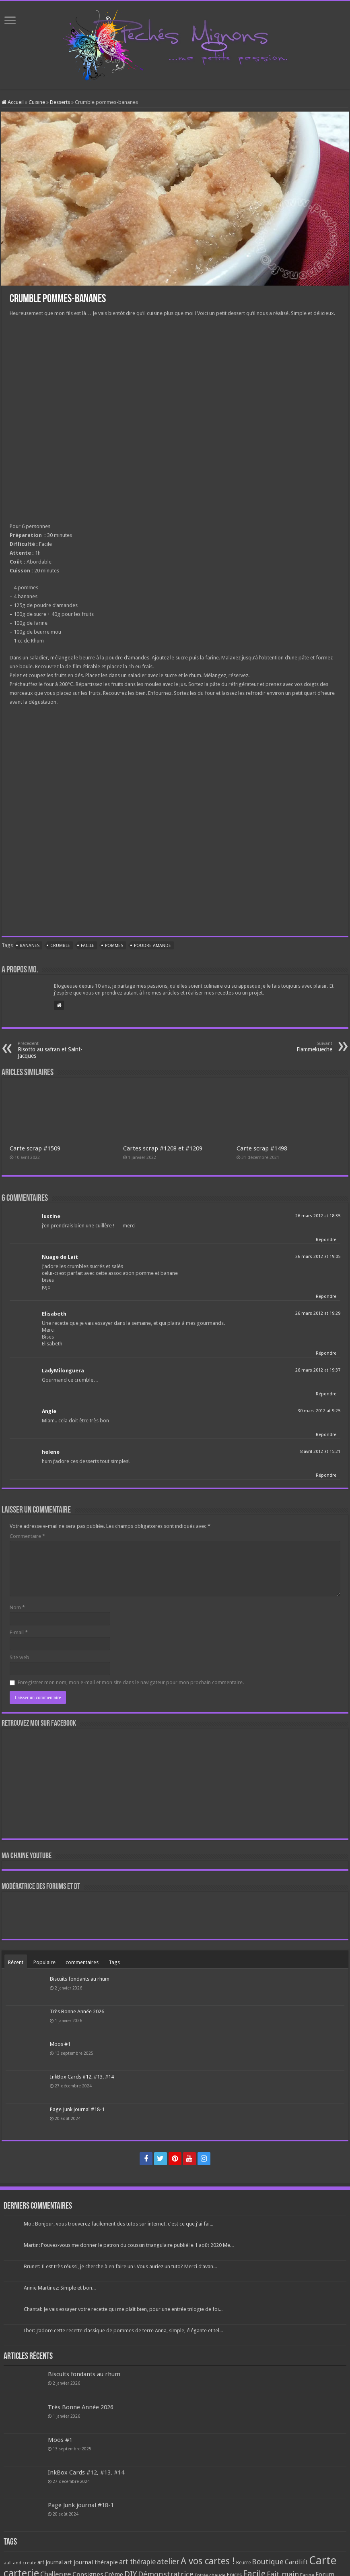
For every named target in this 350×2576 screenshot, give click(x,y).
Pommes (114, 945)
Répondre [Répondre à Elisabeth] (326, 1353)
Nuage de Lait (60, 1257)
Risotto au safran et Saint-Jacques (59, 1050)
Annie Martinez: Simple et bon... (60, 2288)
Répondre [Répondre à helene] (326, 1475)
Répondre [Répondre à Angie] (326, 1434)
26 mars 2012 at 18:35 (317, 1216)
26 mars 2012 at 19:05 (317, 1256)
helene (51, 1452)
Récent (15, 1962)
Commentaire (27, 1536)
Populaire (44, 1962)
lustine (51, 1216)
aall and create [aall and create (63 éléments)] (20, 2563)
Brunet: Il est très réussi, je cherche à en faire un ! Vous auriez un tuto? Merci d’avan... (120, 2266)
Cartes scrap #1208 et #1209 (162, 1148)
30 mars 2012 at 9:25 (319, 1410)
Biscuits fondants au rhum (79, 1979)
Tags (114, 1962)
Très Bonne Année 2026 (77, 2011)
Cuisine (37, 102)
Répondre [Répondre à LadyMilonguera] (326, 1394)
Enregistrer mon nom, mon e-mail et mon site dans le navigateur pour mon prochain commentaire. (131, 1682)
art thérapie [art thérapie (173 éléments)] (137, 2562)
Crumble (60, 945)
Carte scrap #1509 (35, 1148)
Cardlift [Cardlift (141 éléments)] (296, 2562)
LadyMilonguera (63, 1371)
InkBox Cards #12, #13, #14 (82, 2077)
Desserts (60, 102)
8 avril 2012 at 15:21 (320, 1451)
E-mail (19, 1632)
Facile (87, 945)
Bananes (29, 945)
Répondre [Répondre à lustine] (326, 1239)
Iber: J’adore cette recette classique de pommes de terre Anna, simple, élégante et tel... (123, 2330)
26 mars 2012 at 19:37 (317, 1370)
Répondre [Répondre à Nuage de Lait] (326, 1296)
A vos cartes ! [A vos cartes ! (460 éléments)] (208, 2561)
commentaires (82, 1962)
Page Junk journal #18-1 (77, 2109)
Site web (19, 1657)
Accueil (13, 102)
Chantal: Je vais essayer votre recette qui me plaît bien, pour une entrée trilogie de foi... (123, 2309)
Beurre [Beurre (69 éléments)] (243, 2563)
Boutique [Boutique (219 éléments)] (268, 2561)
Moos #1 (60, 2044)
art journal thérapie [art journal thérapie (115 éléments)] (91, 2562)
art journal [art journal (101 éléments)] (50, 2562)
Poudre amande (152, 945)
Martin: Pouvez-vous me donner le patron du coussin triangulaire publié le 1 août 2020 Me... (129, 2245)
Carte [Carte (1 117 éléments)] (322, 2560)
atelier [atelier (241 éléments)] (168, 2561)
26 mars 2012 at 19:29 (317, 1313)
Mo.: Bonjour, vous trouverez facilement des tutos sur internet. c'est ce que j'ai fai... (118, 2224)
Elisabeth (54, 1314)
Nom (17, 1607)
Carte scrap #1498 (262, 1148)
